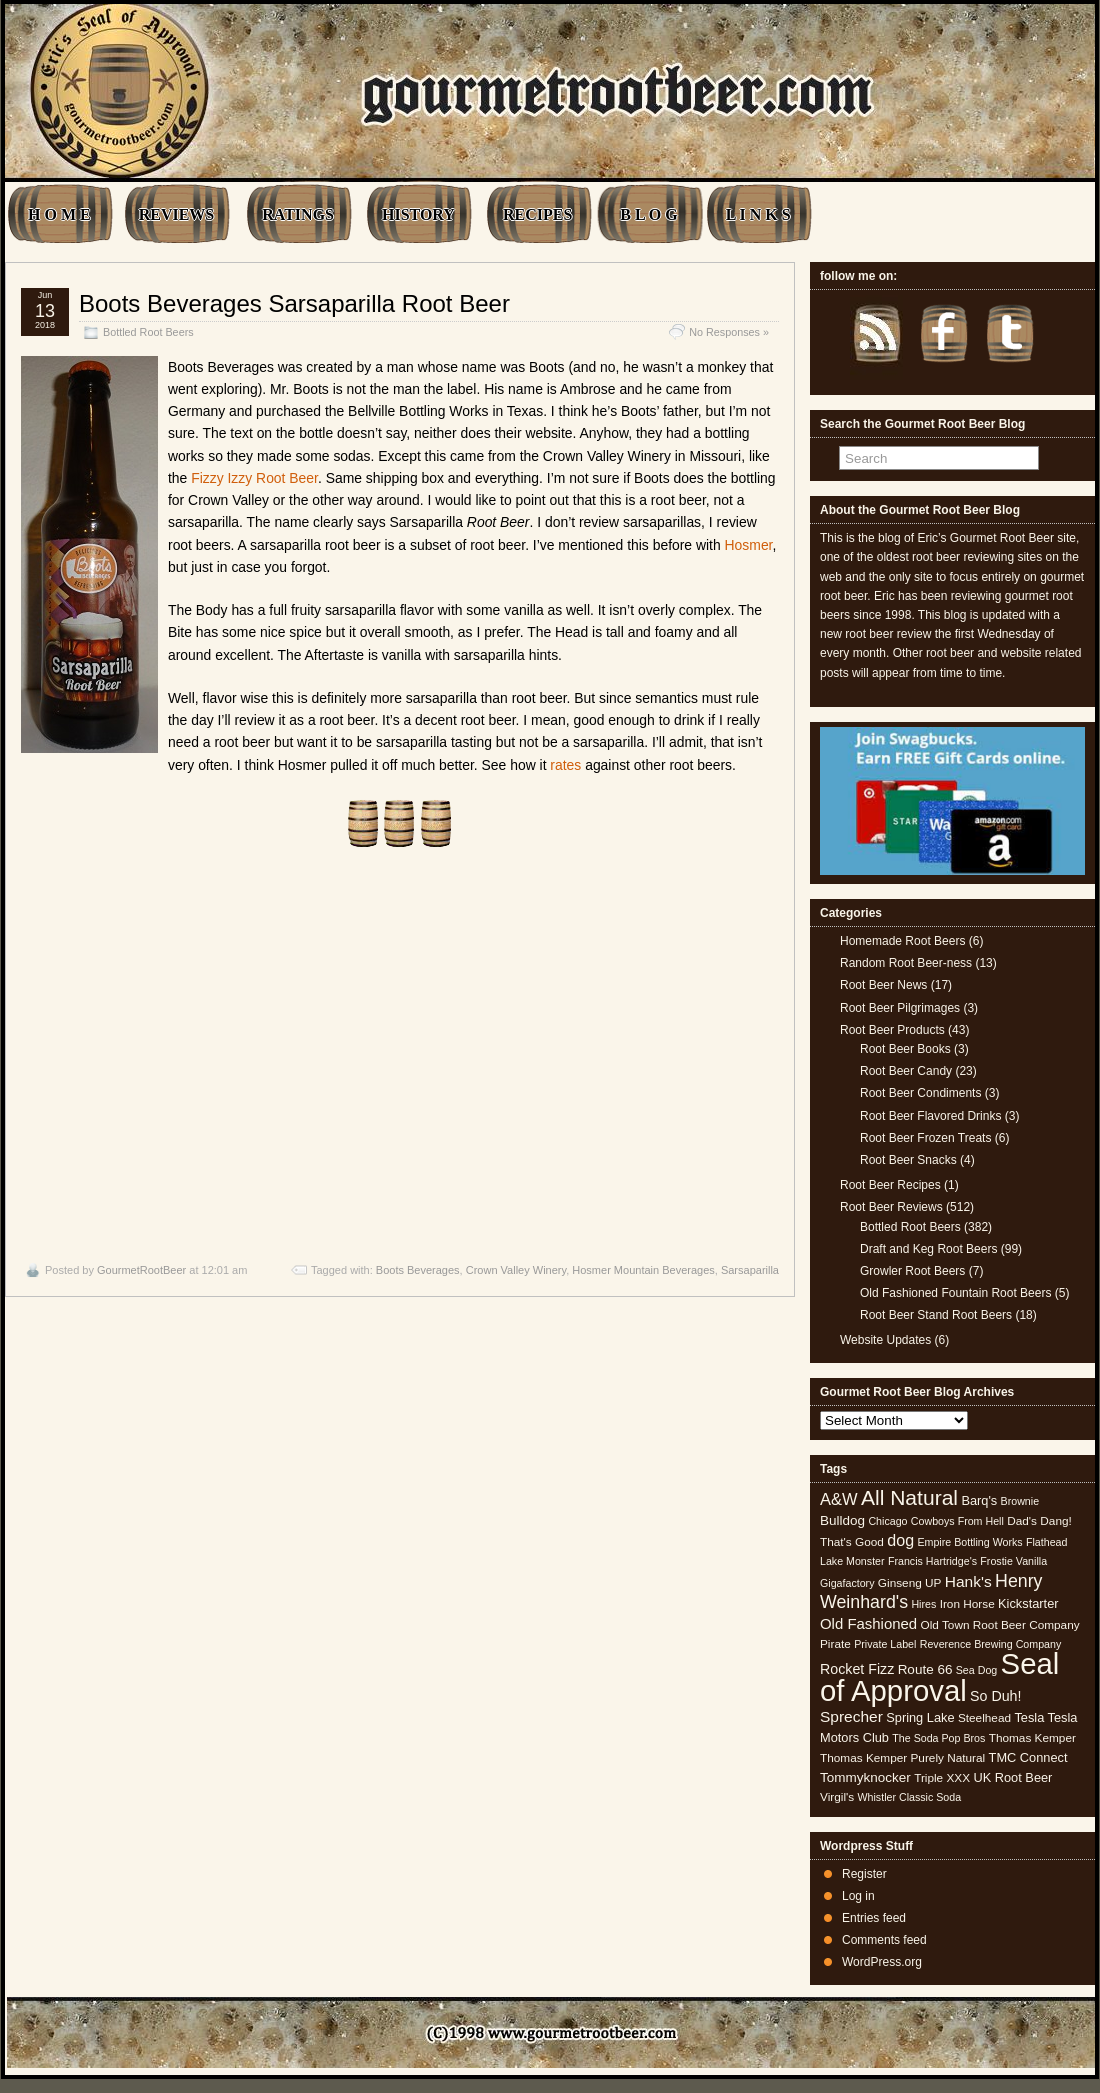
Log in (858, 1896)
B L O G (648, 214)
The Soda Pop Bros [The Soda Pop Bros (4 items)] (938, 1738)
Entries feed (874, 1918)
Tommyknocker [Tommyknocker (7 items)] (865, 1777)
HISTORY (418, 214)
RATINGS (298, 214)
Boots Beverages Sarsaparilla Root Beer (294, 303)
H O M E (59, 214)
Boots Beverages (418, 1270)
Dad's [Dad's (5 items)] (1022, 1521)
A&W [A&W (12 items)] (839, 1499)
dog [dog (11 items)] (900, 1540)
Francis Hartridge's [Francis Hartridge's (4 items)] (932, 1561)
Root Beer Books (905, 1049)
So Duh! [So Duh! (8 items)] (995, 1696)
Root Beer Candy (906, 1071)
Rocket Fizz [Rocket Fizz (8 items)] (857, 1669)
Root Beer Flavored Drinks (930, 1116)
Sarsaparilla (750, 1270)
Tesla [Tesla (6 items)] (1029, 1717)
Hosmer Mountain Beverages (643, 1270)
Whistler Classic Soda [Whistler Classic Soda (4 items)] (910, 1797)
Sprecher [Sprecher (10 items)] (851, 1716)
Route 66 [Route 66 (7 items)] (925, 1669)
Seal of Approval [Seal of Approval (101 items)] (939, 1676)
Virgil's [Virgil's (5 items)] (837, 1797)
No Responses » (729, 332)
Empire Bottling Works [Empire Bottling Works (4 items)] (969, 1542)
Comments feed (884, 1940)
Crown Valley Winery (516, 1270)
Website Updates (885, 1340)
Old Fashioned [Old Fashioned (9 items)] (868, 1623)
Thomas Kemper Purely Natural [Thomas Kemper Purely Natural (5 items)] (902, 1758)
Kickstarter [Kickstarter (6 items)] (1028, 1603)
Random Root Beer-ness (906, 963)
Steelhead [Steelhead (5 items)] (984, 1718)
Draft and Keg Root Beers (928, 1249)
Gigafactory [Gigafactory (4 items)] (847, 1583)
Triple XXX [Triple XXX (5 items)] (942, 1778)
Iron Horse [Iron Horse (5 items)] (967, 1604)
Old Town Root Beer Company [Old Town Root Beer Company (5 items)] (1000, 1625)
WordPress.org (882, 1962)
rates (565, 765)
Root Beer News (883, 985)
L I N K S (758, 214)
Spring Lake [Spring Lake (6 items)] (920, 1717)
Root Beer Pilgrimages (900, 1008)
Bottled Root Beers (148, 332)
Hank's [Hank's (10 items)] (968, 1581)
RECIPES (537, 214)
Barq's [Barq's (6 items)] (979, 1500)
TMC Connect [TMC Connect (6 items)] (1028, 1757)
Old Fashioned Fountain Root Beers (955, 1293)
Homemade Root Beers (902, 941)
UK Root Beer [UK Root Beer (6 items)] (1012, 1777)
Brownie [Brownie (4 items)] (1020, 1501)
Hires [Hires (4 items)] (923, 1604)
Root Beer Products (892, 1030)
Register (864, 1874)
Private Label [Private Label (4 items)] (885, 1644)
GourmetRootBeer (141, 1270)
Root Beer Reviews (891, 1207)
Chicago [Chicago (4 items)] (887, 1521)
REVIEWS (177, 214)
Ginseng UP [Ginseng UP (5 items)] (910, 1583)
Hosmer (749, 545)
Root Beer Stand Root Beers (936, 1315)
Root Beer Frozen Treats (925, 1138)
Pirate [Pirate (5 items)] (835, 1644)
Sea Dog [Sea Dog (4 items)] (976, 1670)
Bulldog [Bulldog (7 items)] (842, 1520)
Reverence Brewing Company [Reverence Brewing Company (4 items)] (991, 1644)
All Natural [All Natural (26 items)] (909, 1497)
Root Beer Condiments (920, 1093)
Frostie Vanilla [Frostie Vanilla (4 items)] (1013, 1561)
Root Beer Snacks (908, 1160)
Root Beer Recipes (890, 1185)
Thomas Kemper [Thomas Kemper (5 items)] (1032, 1738)
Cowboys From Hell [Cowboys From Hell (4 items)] (957, 1521)
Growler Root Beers (912, 1271)
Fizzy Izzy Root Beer (254, 478)
